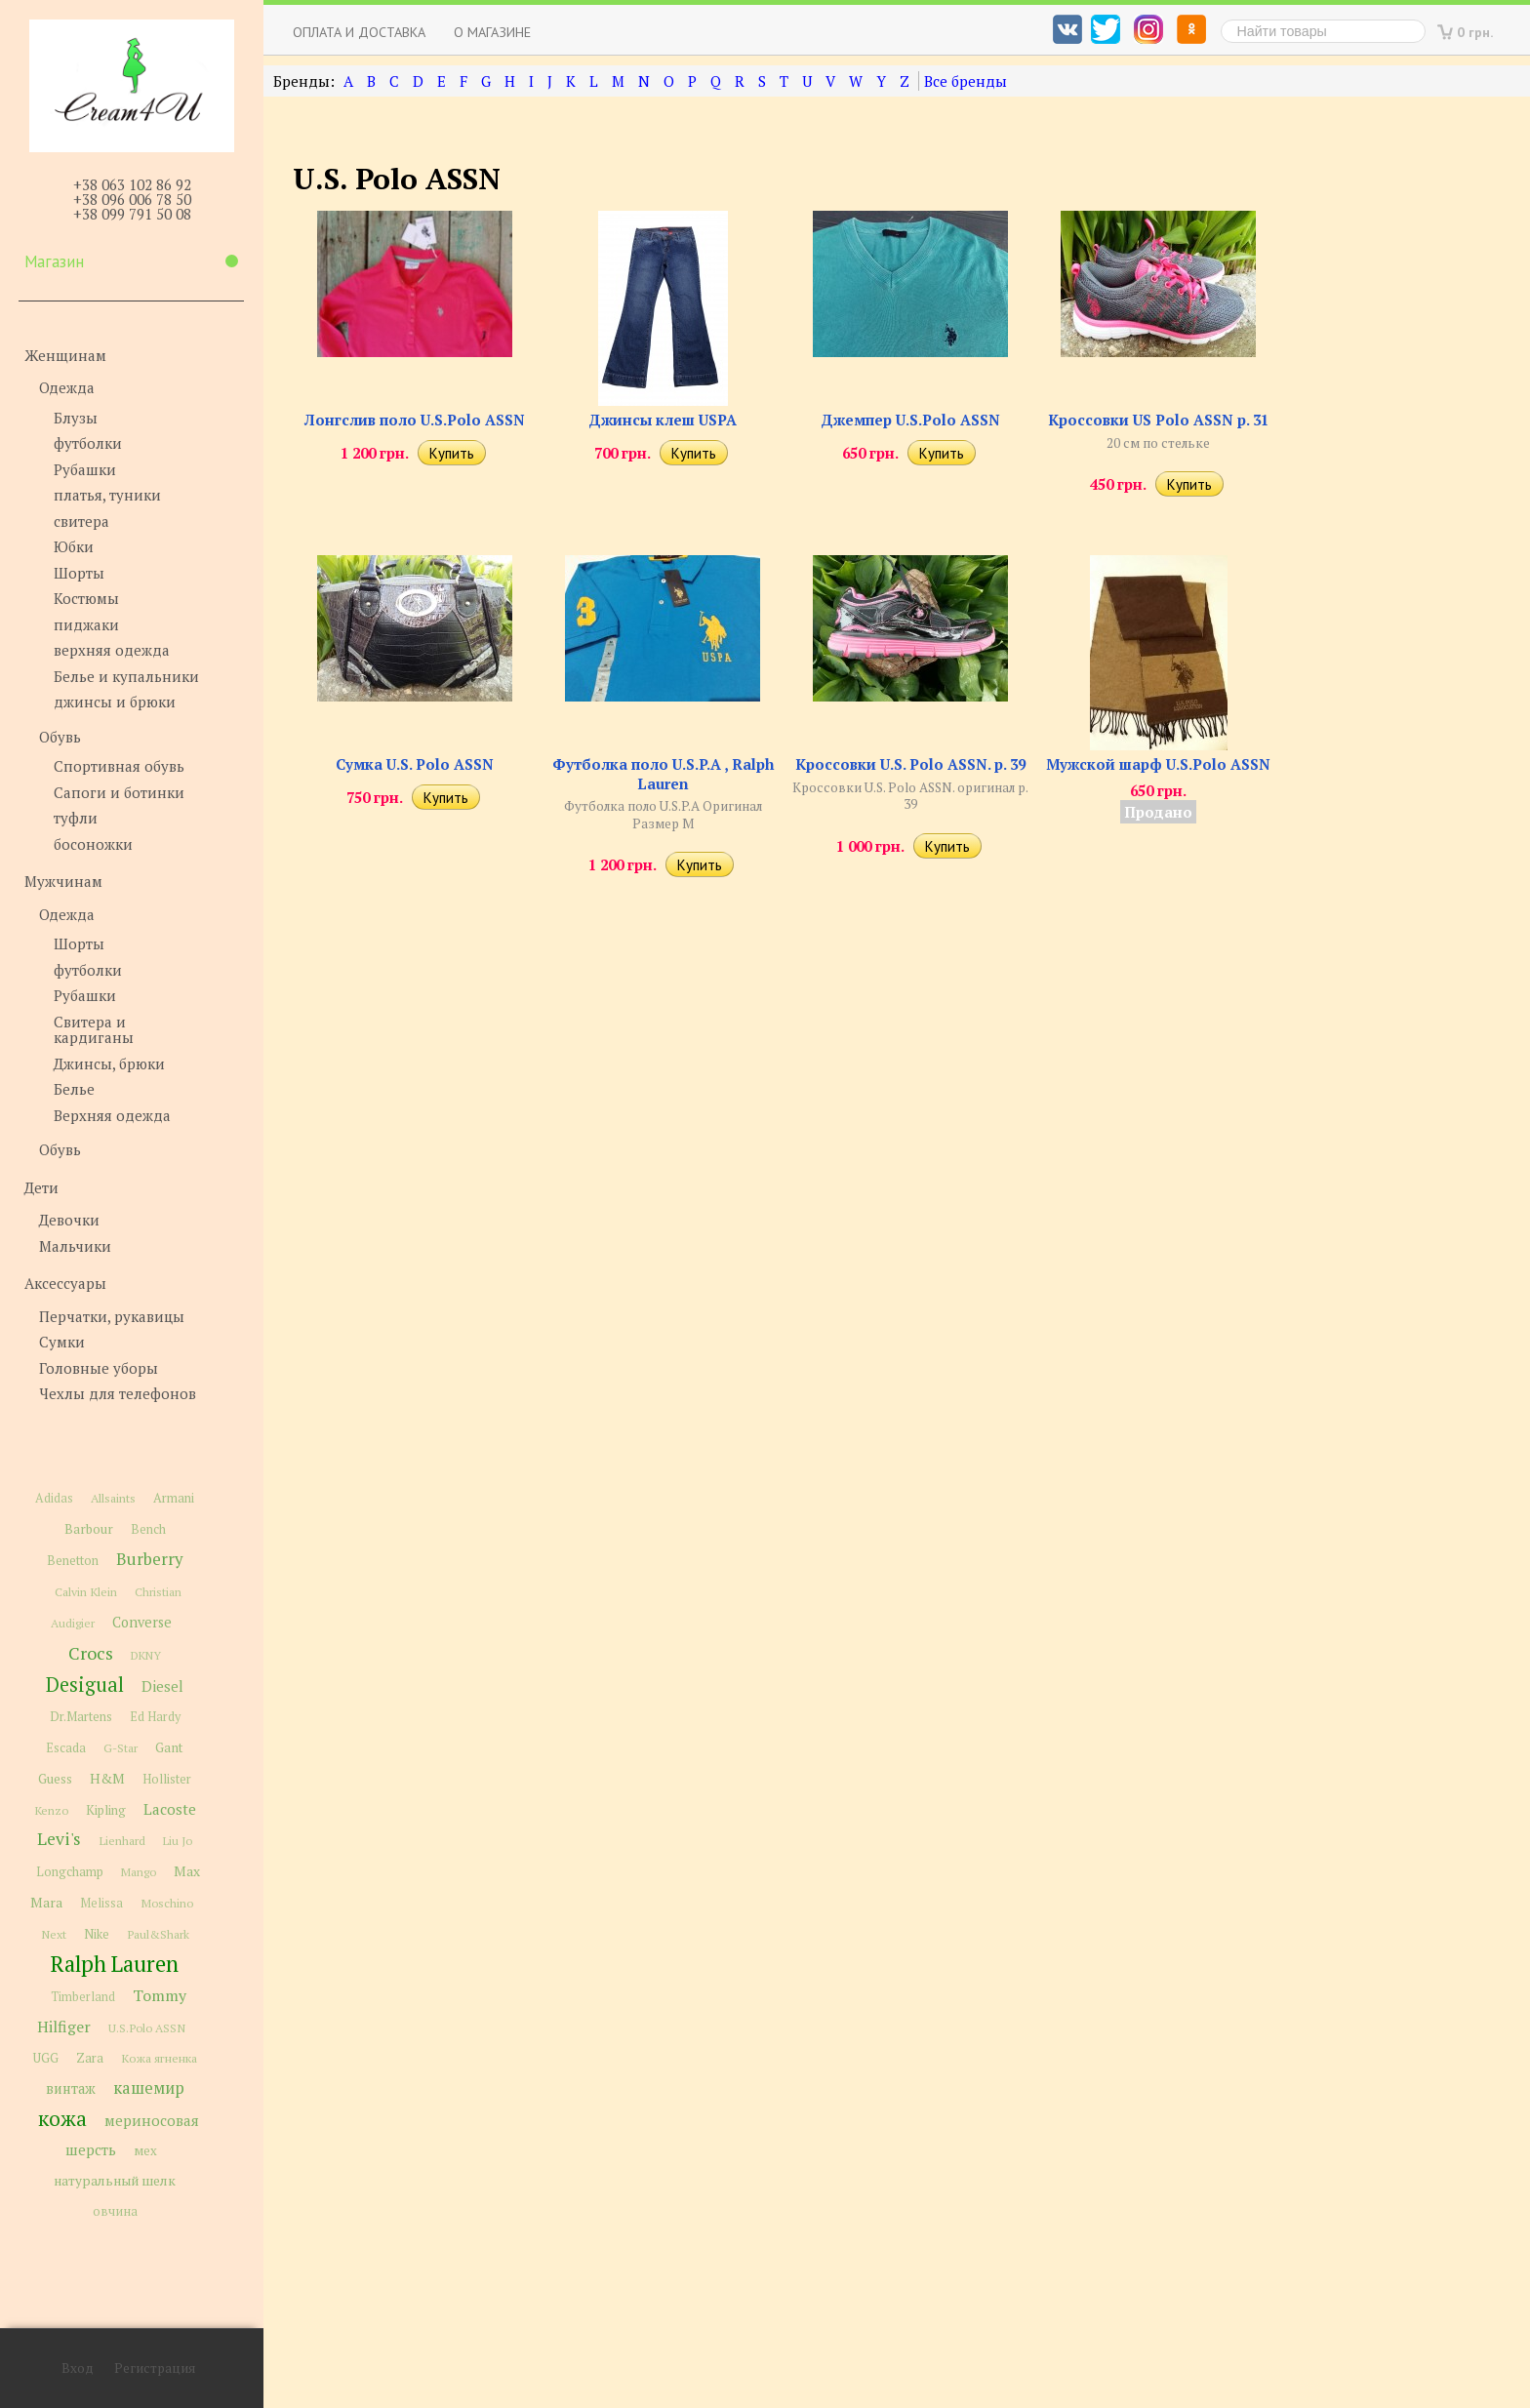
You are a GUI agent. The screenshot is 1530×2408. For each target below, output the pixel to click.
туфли (76, 817)
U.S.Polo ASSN (146, 2027)
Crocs (90, 1653)
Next (53, 1934)
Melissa (101, 1903)
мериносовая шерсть (132, 2134)
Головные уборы (98, 1368)
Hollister (166, 1779)
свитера (81, 521)
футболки (88, 443)
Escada (66, 1748)
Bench (148, 1529)
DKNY (146, 1655)
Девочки (69, 1219)
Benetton (73, 1560)
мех (145, 2150)
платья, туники (107, 494)
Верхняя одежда (112, 1115)
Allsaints (113, 1498)
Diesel (162, 1686)
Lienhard (122, 1840)
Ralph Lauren (115, 1963)
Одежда (67, 387)
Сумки (62, 1341)
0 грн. (1475, 31)
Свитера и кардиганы (94, 1030)
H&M (107, 1778)
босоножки (93, 844)
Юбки (74, 546)
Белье (74, 1089)
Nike (96, 1934)
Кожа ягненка (159, 2058)
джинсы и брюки (115, 701)
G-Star (120, 1747)
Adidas (54, 1498)
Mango (138, 1872)
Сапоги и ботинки (119, 792)
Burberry (149, 1559)
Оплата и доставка (359, 31)
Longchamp (69, 1872)
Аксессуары (65, 1283)
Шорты (79, 572)
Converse (142, 1622)
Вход (77, 2368)
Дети (41, 1187)
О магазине (492, 31)
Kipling (106, 1810)
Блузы (76, 417)
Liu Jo (177, 1840)
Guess (55, 1778)
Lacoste (169, 1809)
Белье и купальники (126, 676)
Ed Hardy (155, 1716)
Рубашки (85, 469)
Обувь (60, 736)
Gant (169, 1747)
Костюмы (86, 598)
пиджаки (86, 624)
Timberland (83, 1996)
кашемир (148, 2088)
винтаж (71, 2088)
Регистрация (154, 2368)
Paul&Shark (158, 1934)
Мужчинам (63, 881)
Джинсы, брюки (109, 1063)
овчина (115, 2211)
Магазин (131, 261)
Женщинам (65, 355)
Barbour (88, 1529)
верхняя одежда (112, 650)
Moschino (167, 1902)
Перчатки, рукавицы (111, 1316)
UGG (46, 2058)
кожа (62, 2118)
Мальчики (75, 1246)
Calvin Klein (86, 1592)
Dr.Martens (81, 1716)
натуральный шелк (115, 2180)
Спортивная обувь (119, 766)
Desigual (85, 1684)
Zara (89, 2058)
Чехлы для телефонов (117, 1393)
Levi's (59, 1838)
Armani (173, 1498)
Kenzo (51, 1810)
